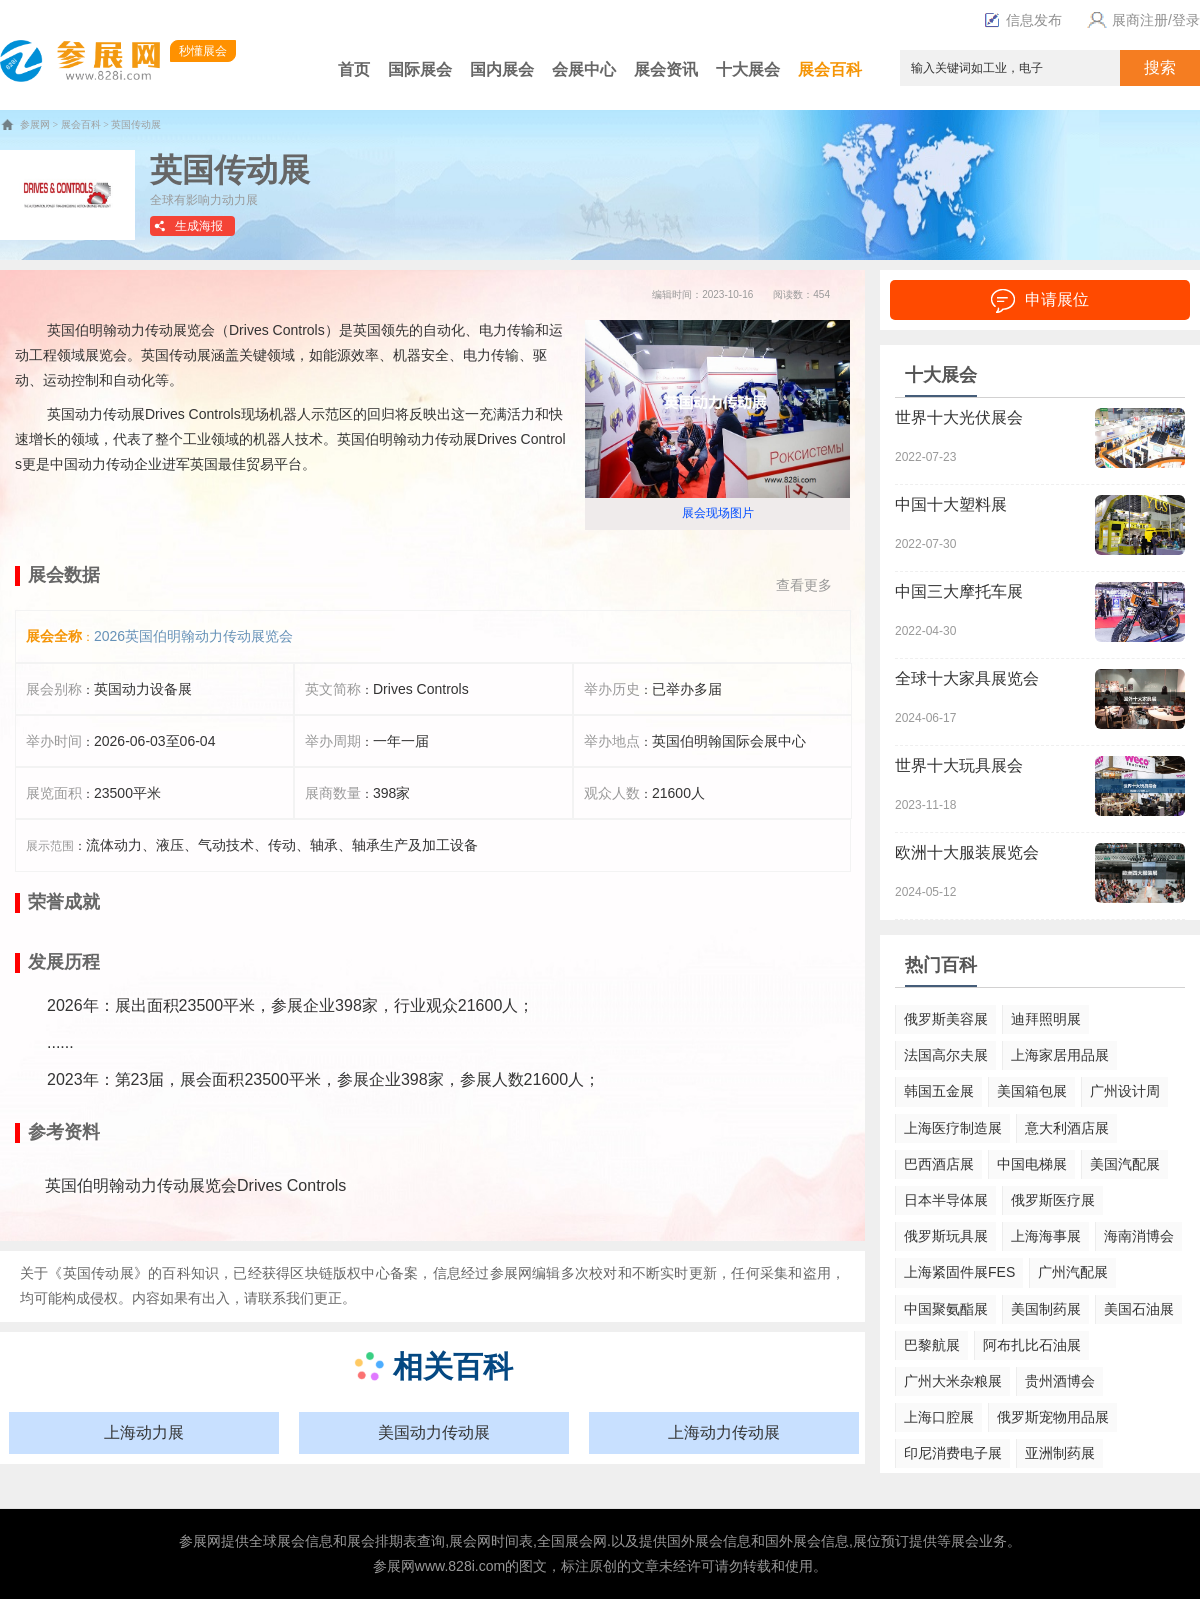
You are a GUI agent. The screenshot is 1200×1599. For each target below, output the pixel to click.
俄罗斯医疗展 (1053, 1200)
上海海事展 (1046, 1236)
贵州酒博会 (1060, 1381)
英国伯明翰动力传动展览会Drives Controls (195, 1185)
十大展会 (748, 69)
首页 (354, 69)
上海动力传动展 (724, 1432)
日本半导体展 (946, 1200)
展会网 (470, 1541)
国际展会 (420, 69)
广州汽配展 (1073, 1272)
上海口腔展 (939, 1417)
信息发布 (1023, 20)
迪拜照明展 (1046, 1019)
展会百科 (830, 69)
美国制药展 (1046, 1309)
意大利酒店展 (1067, 1128)
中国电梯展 (1032, 1164)
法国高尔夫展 (946, 1055)
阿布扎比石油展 (1032, 1345)
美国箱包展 (1032, 1091)
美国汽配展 (1125, 1164)
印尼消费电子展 (953, 1453)
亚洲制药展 (1060, 1453)
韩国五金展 (939, 1091)
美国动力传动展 (434, 1432)
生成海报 (199, 226)
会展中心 (584, 69)
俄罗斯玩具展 (946, 1236)
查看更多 (804, 585)
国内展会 (502, 69)
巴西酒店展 (939, 1164)
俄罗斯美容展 (946, 1019)
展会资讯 (666, 69)
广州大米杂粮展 (953, 1381)
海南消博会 (1139, 1236)
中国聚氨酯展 (946, 1309)
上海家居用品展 (1060, 1055)
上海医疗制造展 (953, 1128)
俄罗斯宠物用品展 (1053, 1417)
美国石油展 (1139, 1309)
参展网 (35, 124)
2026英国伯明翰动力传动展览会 (193, 636)
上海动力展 (144, 1432)
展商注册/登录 (1141, 20)
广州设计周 (1125, 1091)
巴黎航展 (932, 1345)
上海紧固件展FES (959, 1272)
